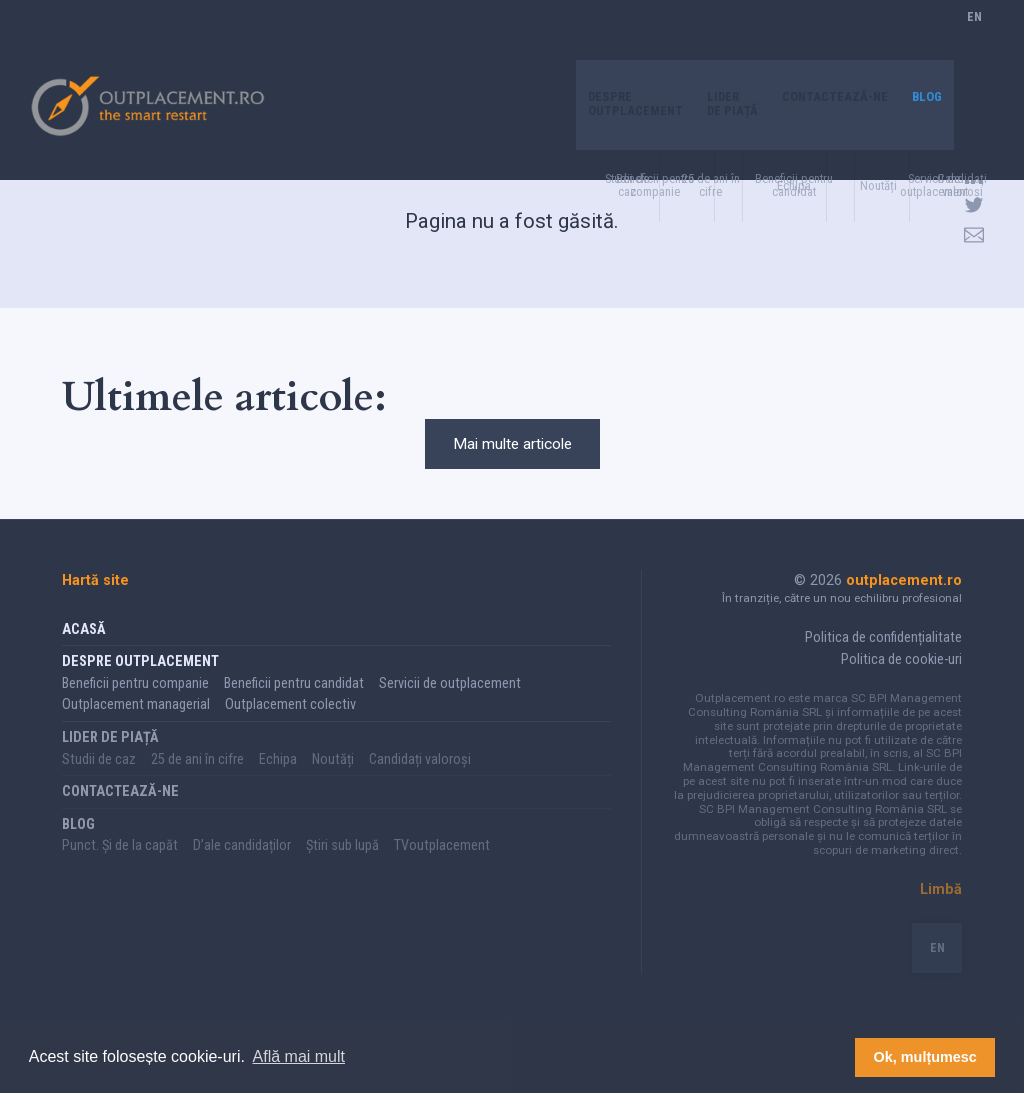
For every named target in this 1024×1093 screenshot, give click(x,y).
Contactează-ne (826, 37)
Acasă (84, 654)
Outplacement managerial (136, 729)
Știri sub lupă (342, 870)
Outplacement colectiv (290, 729)
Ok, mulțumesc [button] (925, 1057)
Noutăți (333, 784)
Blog (925, 37)
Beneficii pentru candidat (294, 708)
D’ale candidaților (242, 870)
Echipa (278, 784)
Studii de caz (99, 784)
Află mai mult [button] (299, 1056)
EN (974, 37)
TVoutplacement (442, 870)
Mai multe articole (512, 456)
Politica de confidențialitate (883, 662)
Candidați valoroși (420, 784)
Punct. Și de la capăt (120, 870)
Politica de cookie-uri (901, 684)
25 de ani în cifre (197, 784)
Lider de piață (715, 45)
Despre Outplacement (610, 45)
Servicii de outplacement (450, 708)
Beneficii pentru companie (135, 708)
